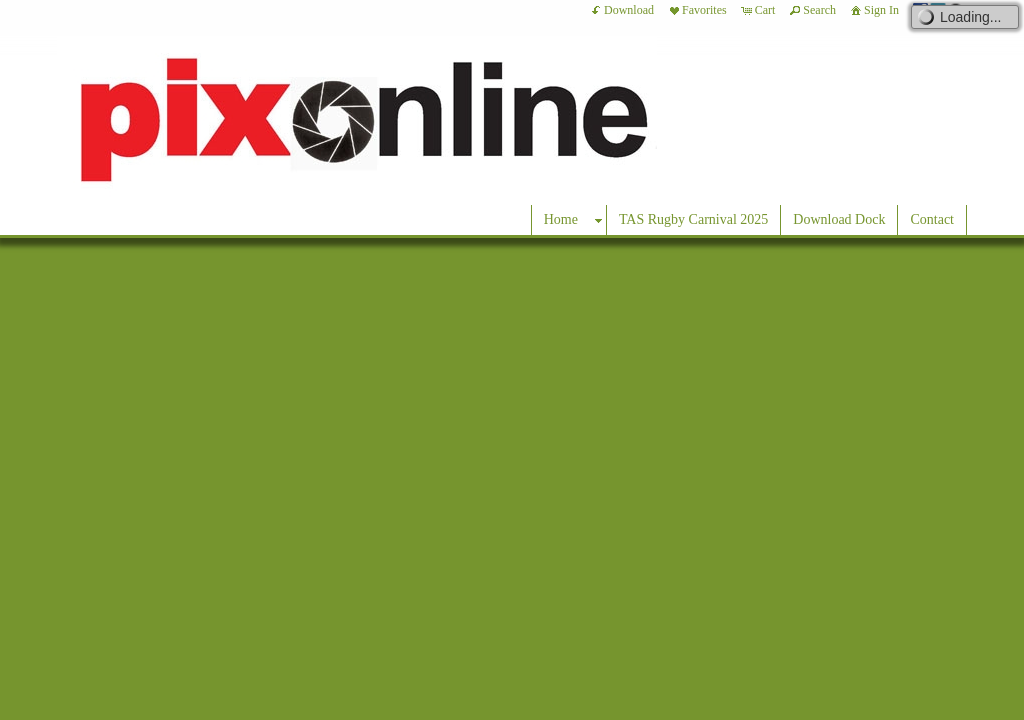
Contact (932, 219)
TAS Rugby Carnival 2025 (693, 219)
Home (561, 219)
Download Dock (839, 219)
